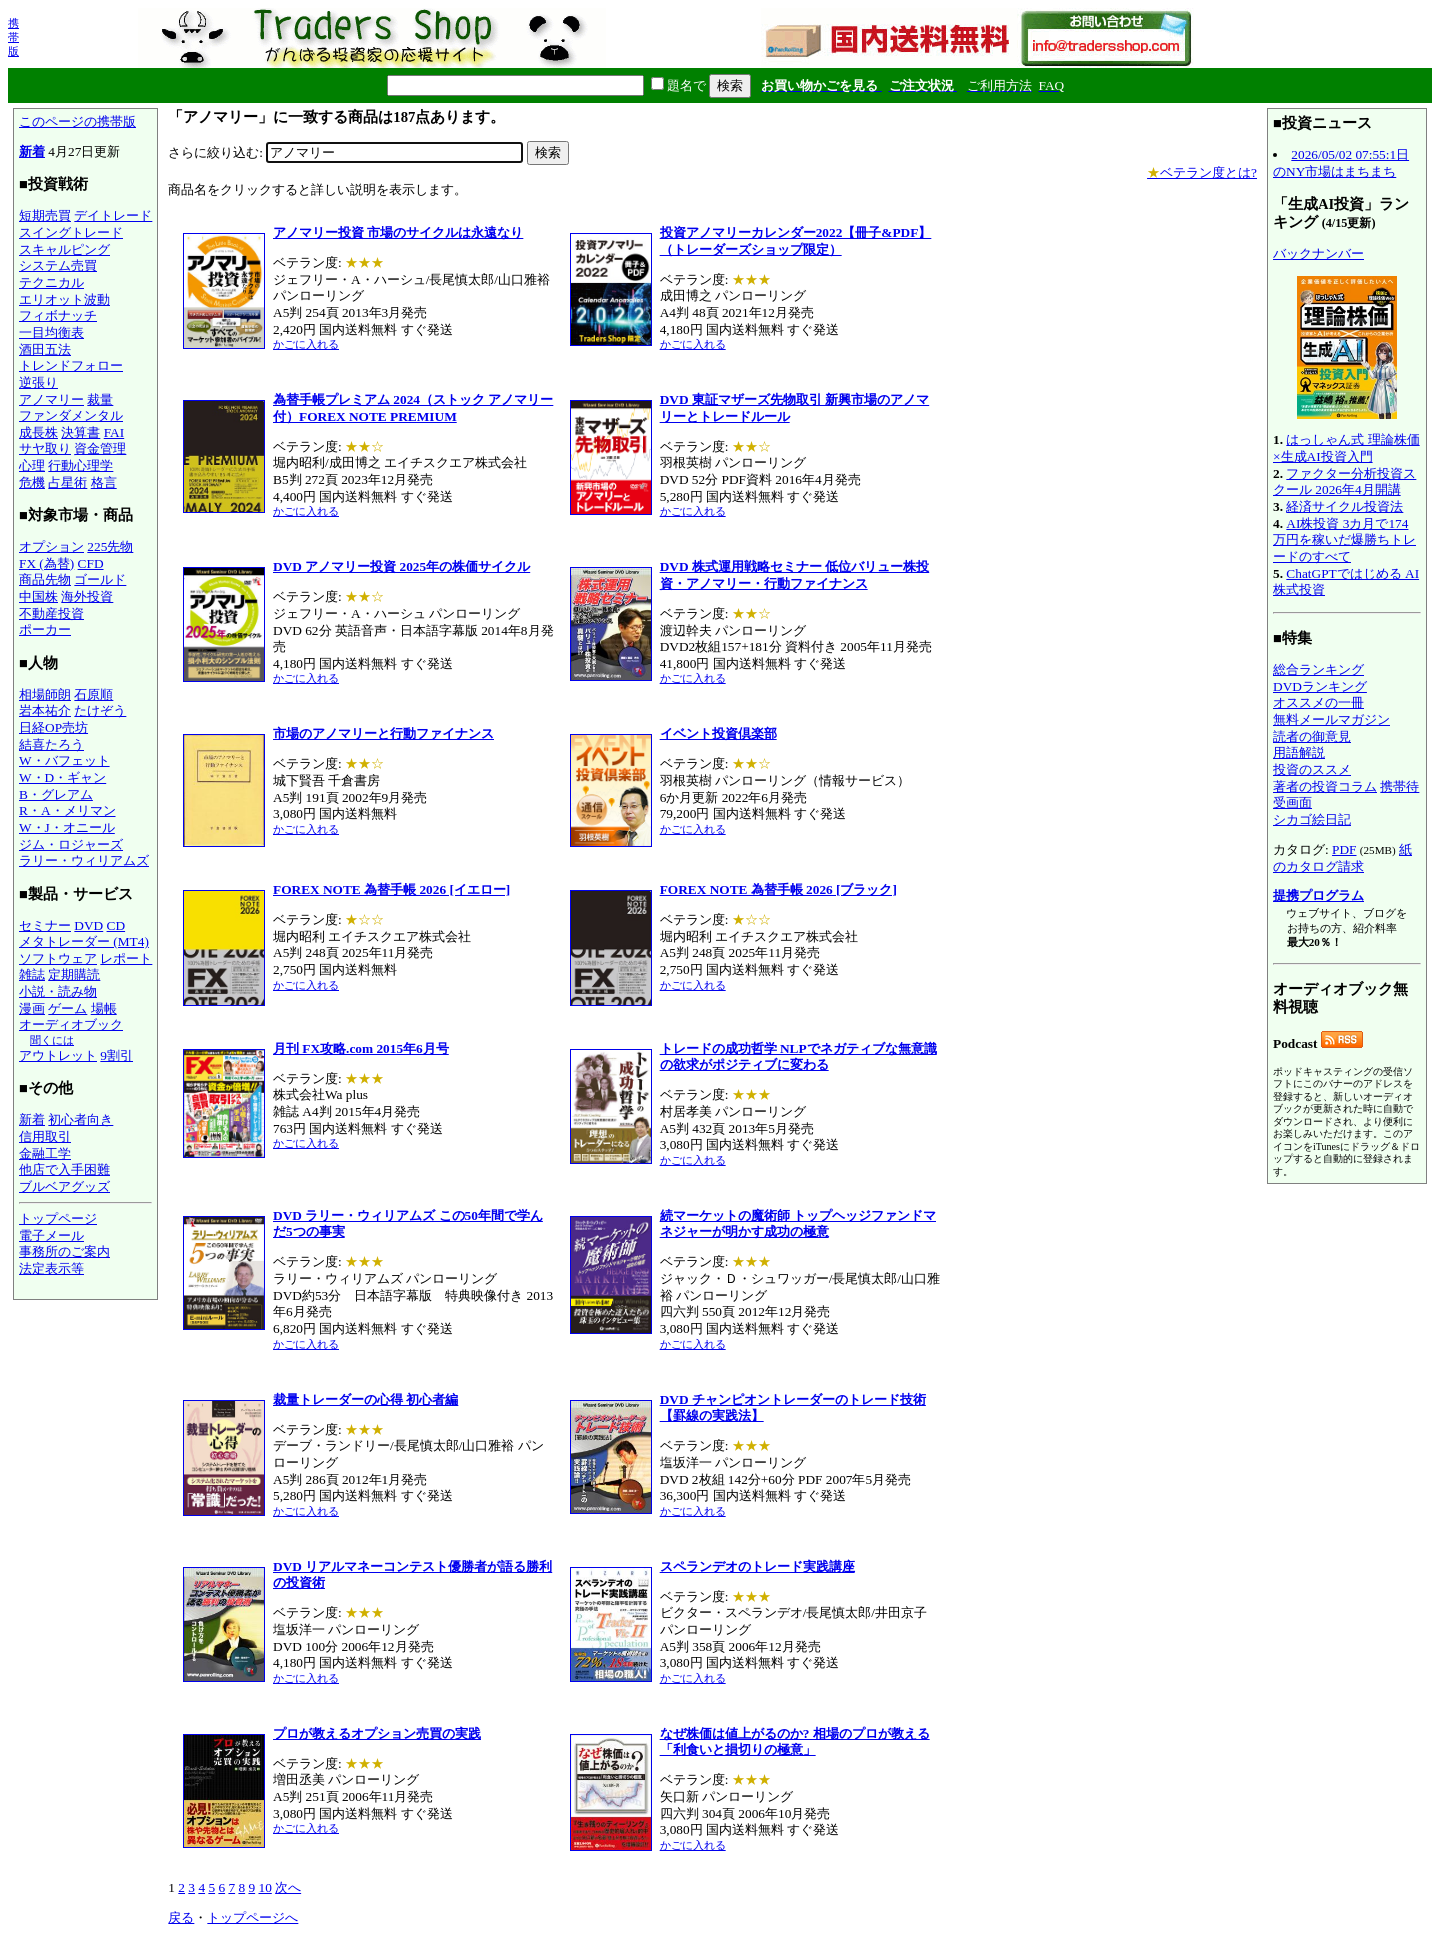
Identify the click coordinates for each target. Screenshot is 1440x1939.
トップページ (58, 1218)
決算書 (80, 432)
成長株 (38, 432)
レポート (126, 958)
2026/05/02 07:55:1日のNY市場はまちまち (1341, 163)
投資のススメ (1312, 769)
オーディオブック (71, 1024)
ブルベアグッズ (64, 1186)
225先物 (110, 546)
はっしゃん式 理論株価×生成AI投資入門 (1346, 448)
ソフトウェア (58, 958)
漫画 (32, 1008)
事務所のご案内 (64, 1251)
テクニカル (51, 282)
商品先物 (45, 579)
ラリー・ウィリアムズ (84, 860)
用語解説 (1299, 752)
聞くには (52, 1040)
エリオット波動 (64, 299)
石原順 (93, 694)
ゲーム (67, 1008)
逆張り (38, 382)
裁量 (100, 399)
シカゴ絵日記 (1312, 819)
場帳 (104, 1008)
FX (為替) (46, 563)
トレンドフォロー (71, 365)
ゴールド (100, 579)
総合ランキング (1318, 669)
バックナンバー (1318, 253)
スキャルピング (64, 249)
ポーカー (45, 629)
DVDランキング (1320, 686)
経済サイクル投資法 (1344, 506)
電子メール (51, 1235)
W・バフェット (64, 760)
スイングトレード (71, 232)
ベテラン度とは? (1202, 172)
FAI (114, 432)
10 (264, 1887)
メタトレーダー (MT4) (84, 941)
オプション (51, 546)
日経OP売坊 (53, 727)
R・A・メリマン (67, 810)
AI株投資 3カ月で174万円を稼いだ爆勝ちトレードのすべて (1344, 540)
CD (116, 925)
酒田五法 (45, 349)
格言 (104, 482)
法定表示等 (51, 1268)
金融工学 (45, 1153)
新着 (32, 151)
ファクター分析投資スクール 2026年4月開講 (1344, 482)
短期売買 (45, 215)
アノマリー (51, 399)
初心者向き (80, 1119)
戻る (181, 1917)
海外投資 (87, 596)
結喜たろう (51, 744)
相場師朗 (45, 694)
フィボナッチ (58, 315)
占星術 (67, 482)
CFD (91, 563)
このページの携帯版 (77, 121)
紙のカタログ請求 (1342, 858)
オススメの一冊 (1318, 702)
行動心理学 (80, 465)
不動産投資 (51, 613)
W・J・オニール (67, 827)
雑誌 (32, 974)
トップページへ (252, 1917)
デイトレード (113, 215)
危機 (32, 482)
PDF (1344, 849)
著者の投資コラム (1325, 786)
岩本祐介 (45, 710)
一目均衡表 (51, 332)
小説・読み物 (58, 991)
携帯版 (13, 37)
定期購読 (74, 974)
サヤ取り (45, 448)
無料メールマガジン (1331, 719)
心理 (32, 465)
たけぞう (100, 710)
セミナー (45, 925)
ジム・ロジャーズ (71, 844)
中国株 (38, 596)
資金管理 (100, 448)
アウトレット (58, 1055)
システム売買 (58, 265)
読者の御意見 (1312, 736)
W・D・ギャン (62, 777)
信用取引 (45, 1136)
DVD (88, 925)
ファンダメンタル (71, 415)
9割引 (116, 1055)
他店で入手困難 (64, 1169)
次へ (288, 1887)
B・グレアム (56, 794)
